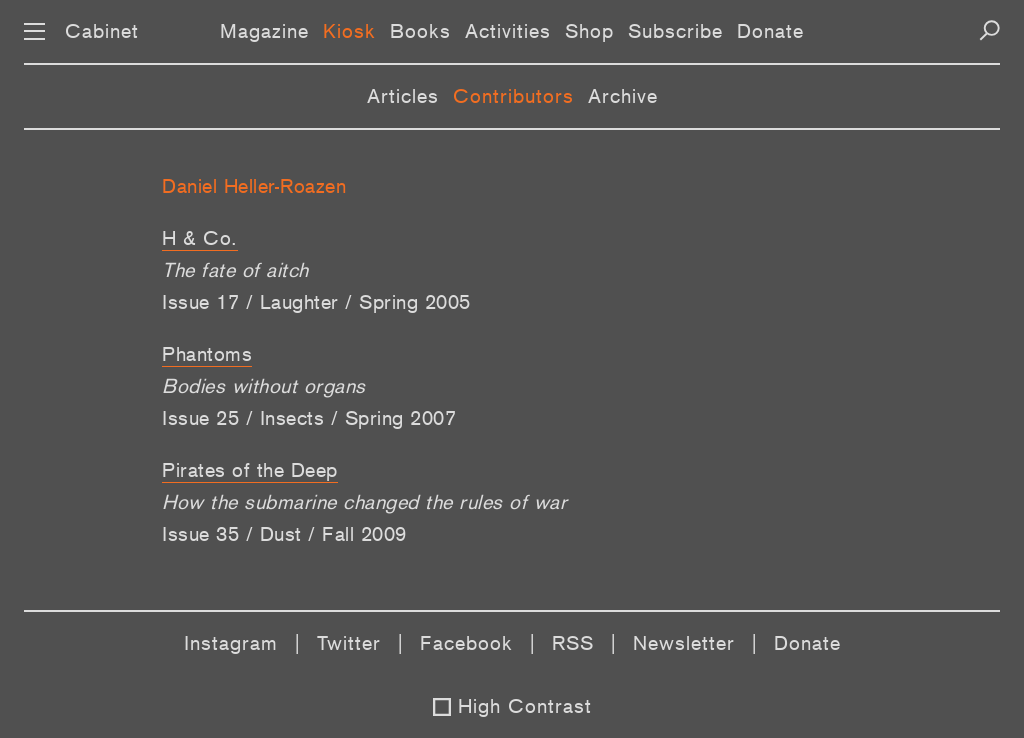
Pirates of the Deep (250, 470)
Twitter (349, 643)
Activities (508, 31)
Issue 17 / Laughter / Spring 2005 (316, 302)
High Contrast (525, 706)
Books (420, 31)
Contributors (513, 96)
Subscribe (675, 31)
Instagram (231, 643)
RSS (573, 643)
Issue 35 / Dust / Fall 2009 (284, 534)
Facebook (466, 643)
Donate (770, 31)
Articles (403, 96)
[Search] (989, 30)
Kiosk (349, 31)
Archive (623, 96)
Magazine (264, 31)
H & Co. (200, 238)
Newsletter (684, 643)
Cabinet (102, 31)
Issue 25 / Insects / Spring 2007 (309, 418)
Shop (589, 31)
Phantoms (207, 354)
